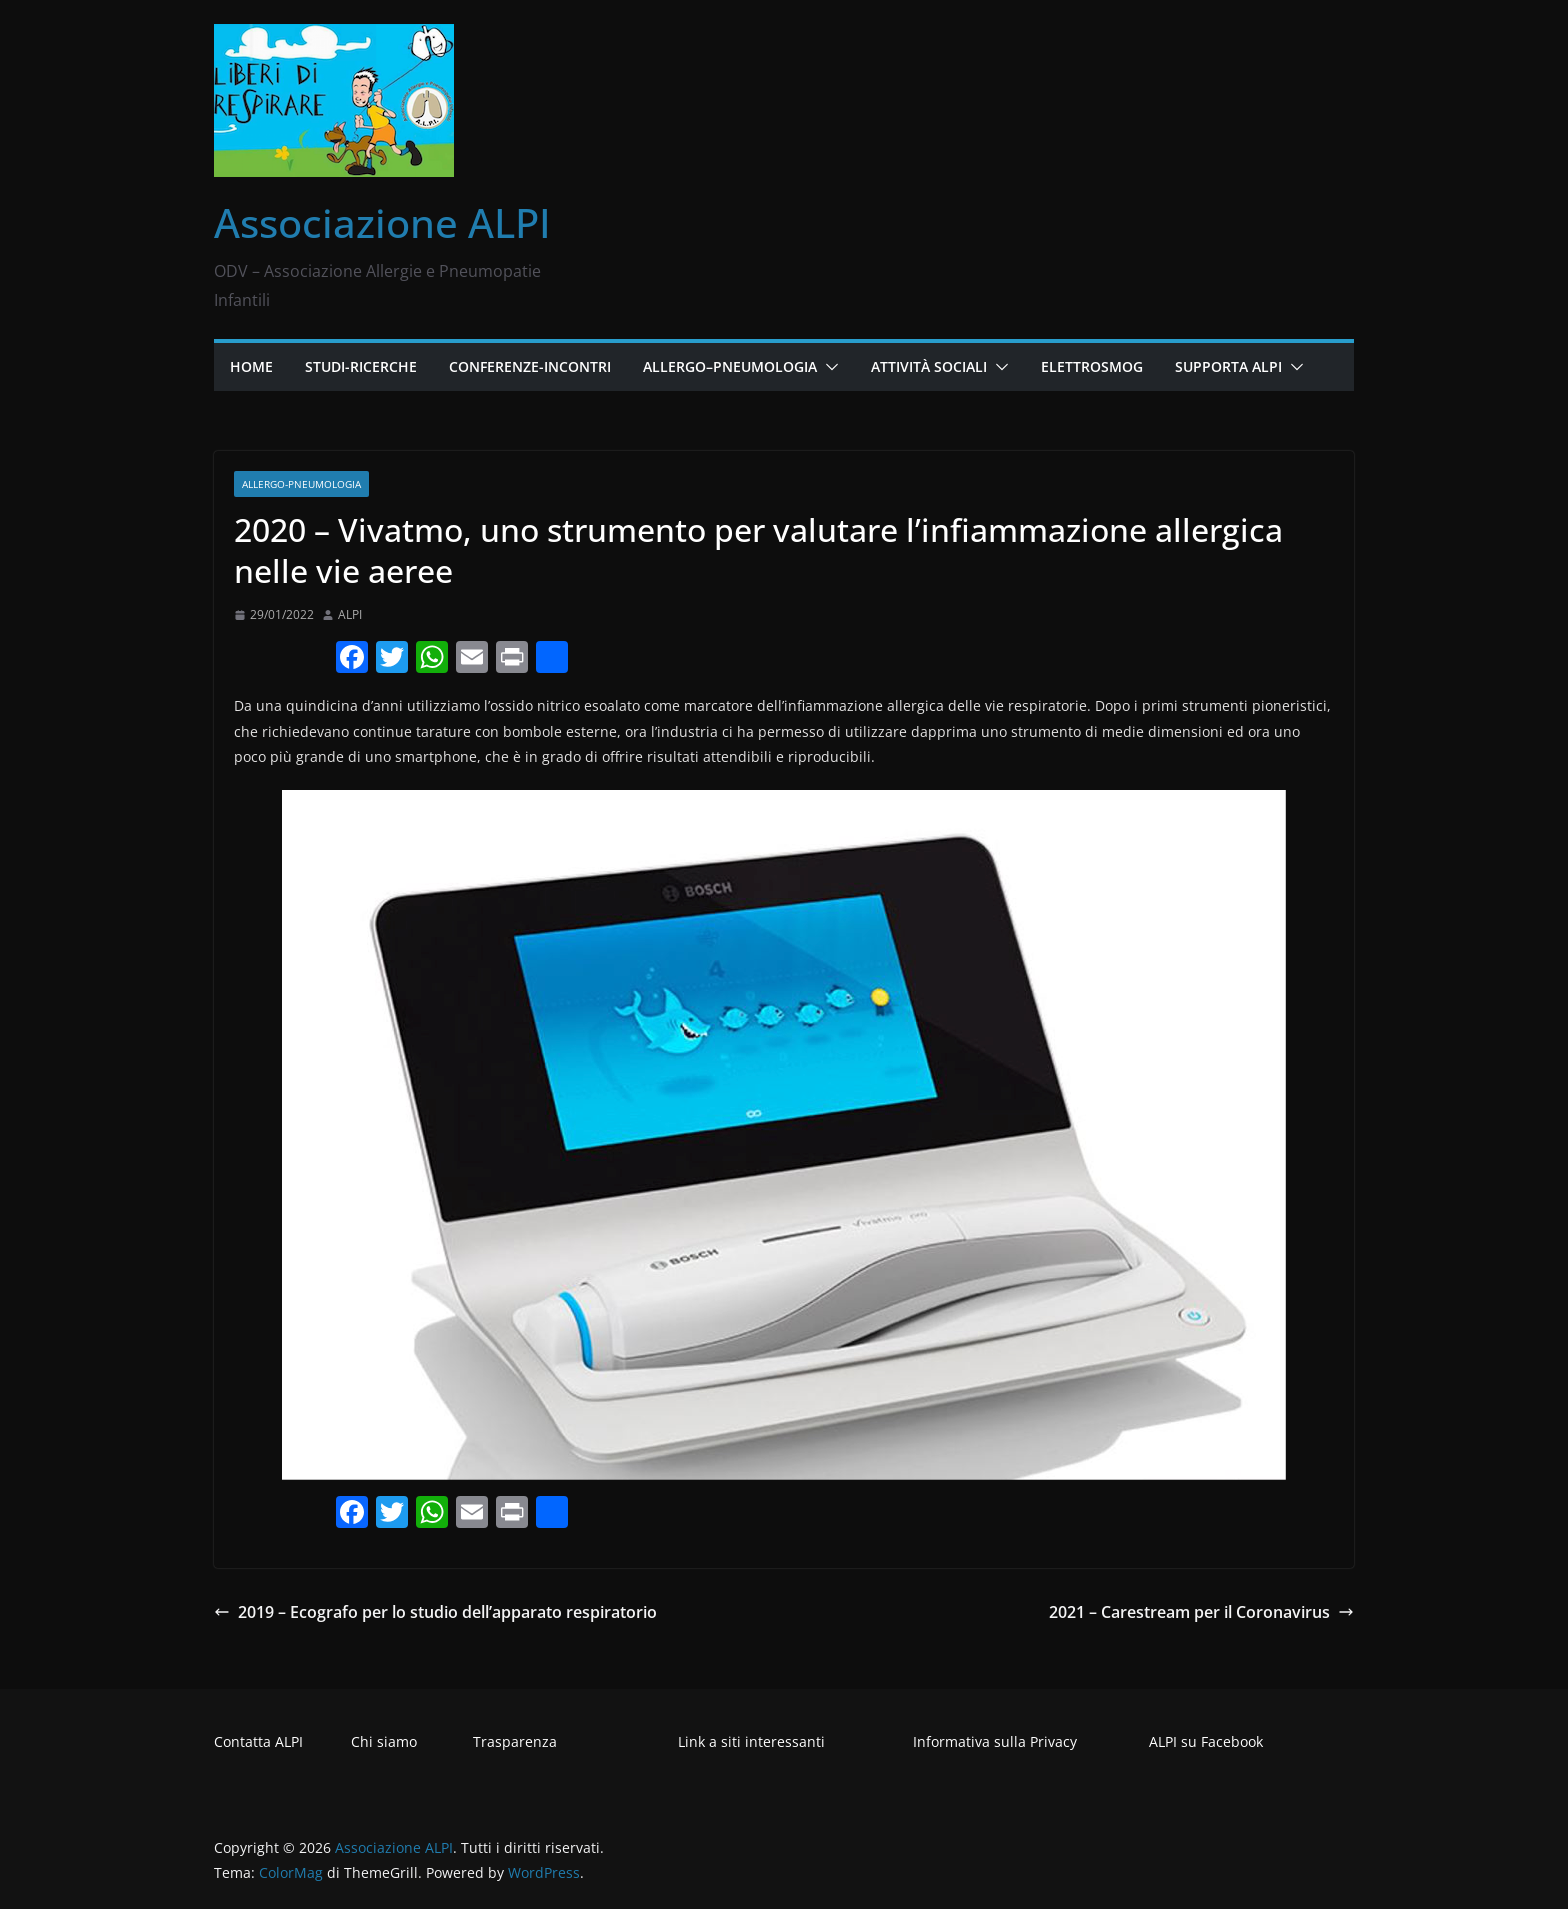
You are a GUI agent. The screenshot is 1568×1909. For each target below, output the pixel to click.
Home (251, 366)
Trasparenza (515, 1741)
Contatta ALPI (258, 1741)
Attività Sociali (929, 366)
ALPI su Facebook (1206, 1741)
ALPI (350, 614)
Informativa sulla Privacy (995, 1741)
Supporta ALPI (1228, 366)
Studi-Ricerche (361, 366)
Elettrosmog (1092, 366)
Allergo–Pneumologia (730, 366)
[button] (828, 367)
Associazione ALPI (382, 222)
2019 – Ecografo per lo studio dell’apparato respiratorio (435, 1612)
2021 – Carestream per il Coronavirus (1201, 1612)
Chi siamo (384, 1741)
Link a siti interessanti (751, 1741)
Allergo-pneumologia (301, 484)
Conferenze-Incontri (530, 366)
